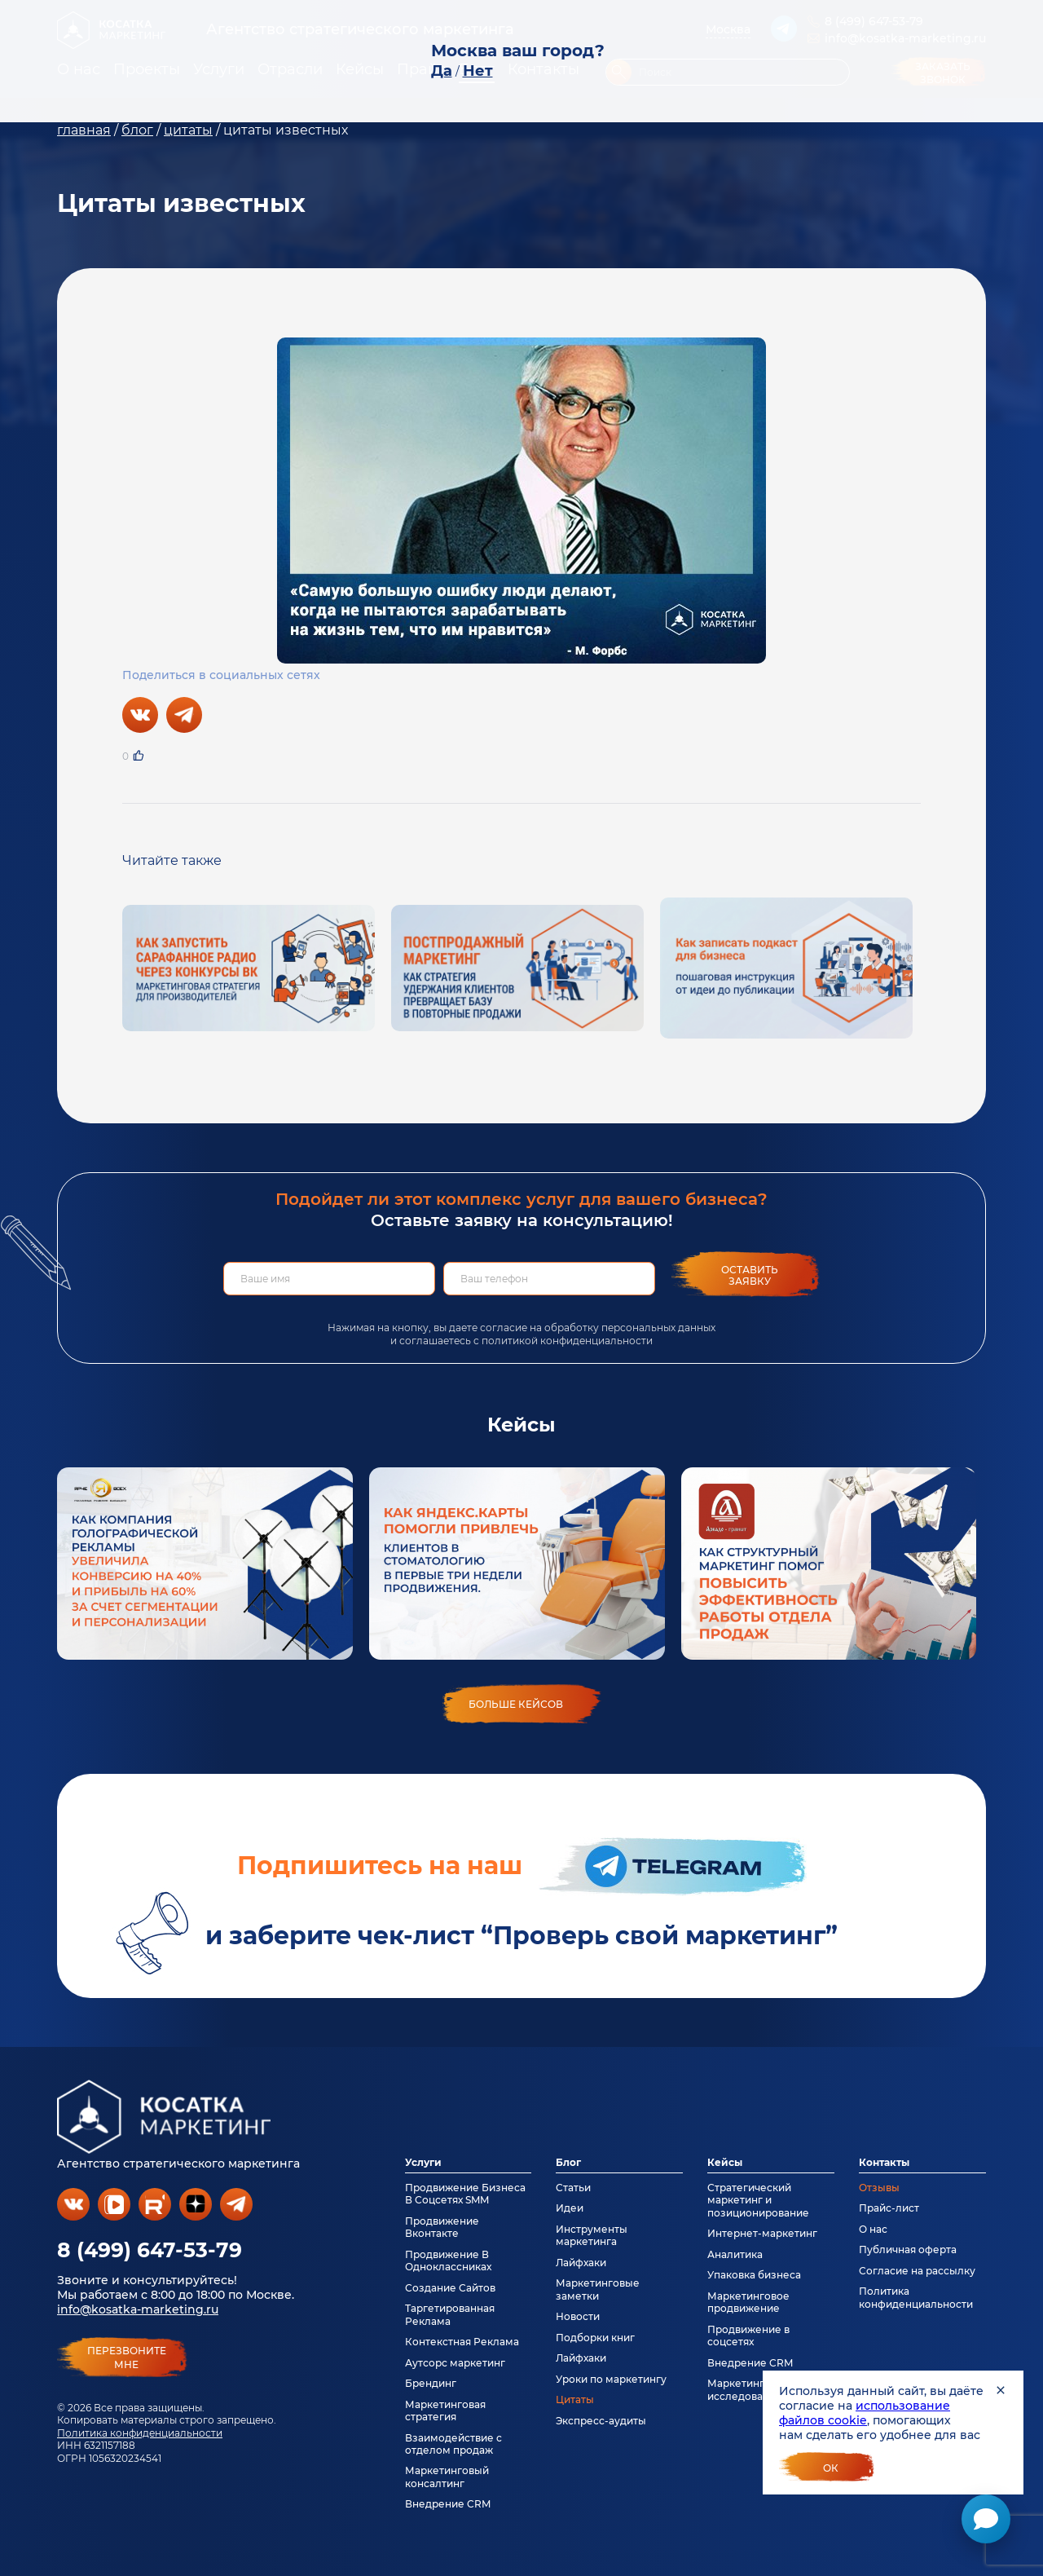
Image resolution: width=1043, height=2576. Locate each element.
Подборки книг (595, 2337)
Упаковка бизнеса (754, 2275)
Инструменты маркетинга (591, 2235)
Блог (568, 2162)
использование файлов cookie (864, 2413)
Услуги (423, 2162)
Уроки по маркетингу (611, 2379)
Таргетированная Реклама (450, 2314)
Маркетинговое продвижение (748, 2302)
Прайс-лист (889, 2208)
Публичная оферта (908, 2249)
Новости (578, 2316)
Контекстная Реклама (462, 2342)
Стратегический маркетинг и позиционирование (758, 2200)
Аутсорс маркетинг (455, 2363)
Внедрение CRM (448, 2504)
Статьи (573, 2187)
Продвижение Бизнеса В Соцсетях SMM (465, 2193)
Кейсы (724, 2162)
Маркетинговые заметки (598, 2289)
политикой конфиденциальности (567, 1340)
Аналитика (735, 2254)
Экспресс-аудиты (601, 2421)
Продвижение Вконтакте (442, 2227)
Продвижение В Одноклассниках (448, 2260)
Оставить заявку (749, 1275)
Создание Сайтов (450, 2288)
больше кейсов (516, 1704)
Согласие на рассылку (917, 2271)
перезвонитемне (126, 2357)
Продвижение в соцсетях (748, 2335)
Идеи (569, 2208)
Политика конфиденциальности (139, 2433)
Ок (830, 2468)
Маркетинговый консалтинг (447, 2476)
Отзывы (879, 2187)
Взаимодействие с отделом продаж (453, 2444)
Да (441, 71)
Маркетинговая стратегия (445, 2410)
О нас (873, 2229)
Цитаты (575, 2399)
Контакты (884, 2162)
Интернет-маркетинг (762, 2233)
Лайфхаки (581, 2262)
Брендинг (430, 2383)
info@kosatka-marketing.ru (137, 2309)
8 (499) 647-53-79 (149, 2250)
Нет (478, 71)
